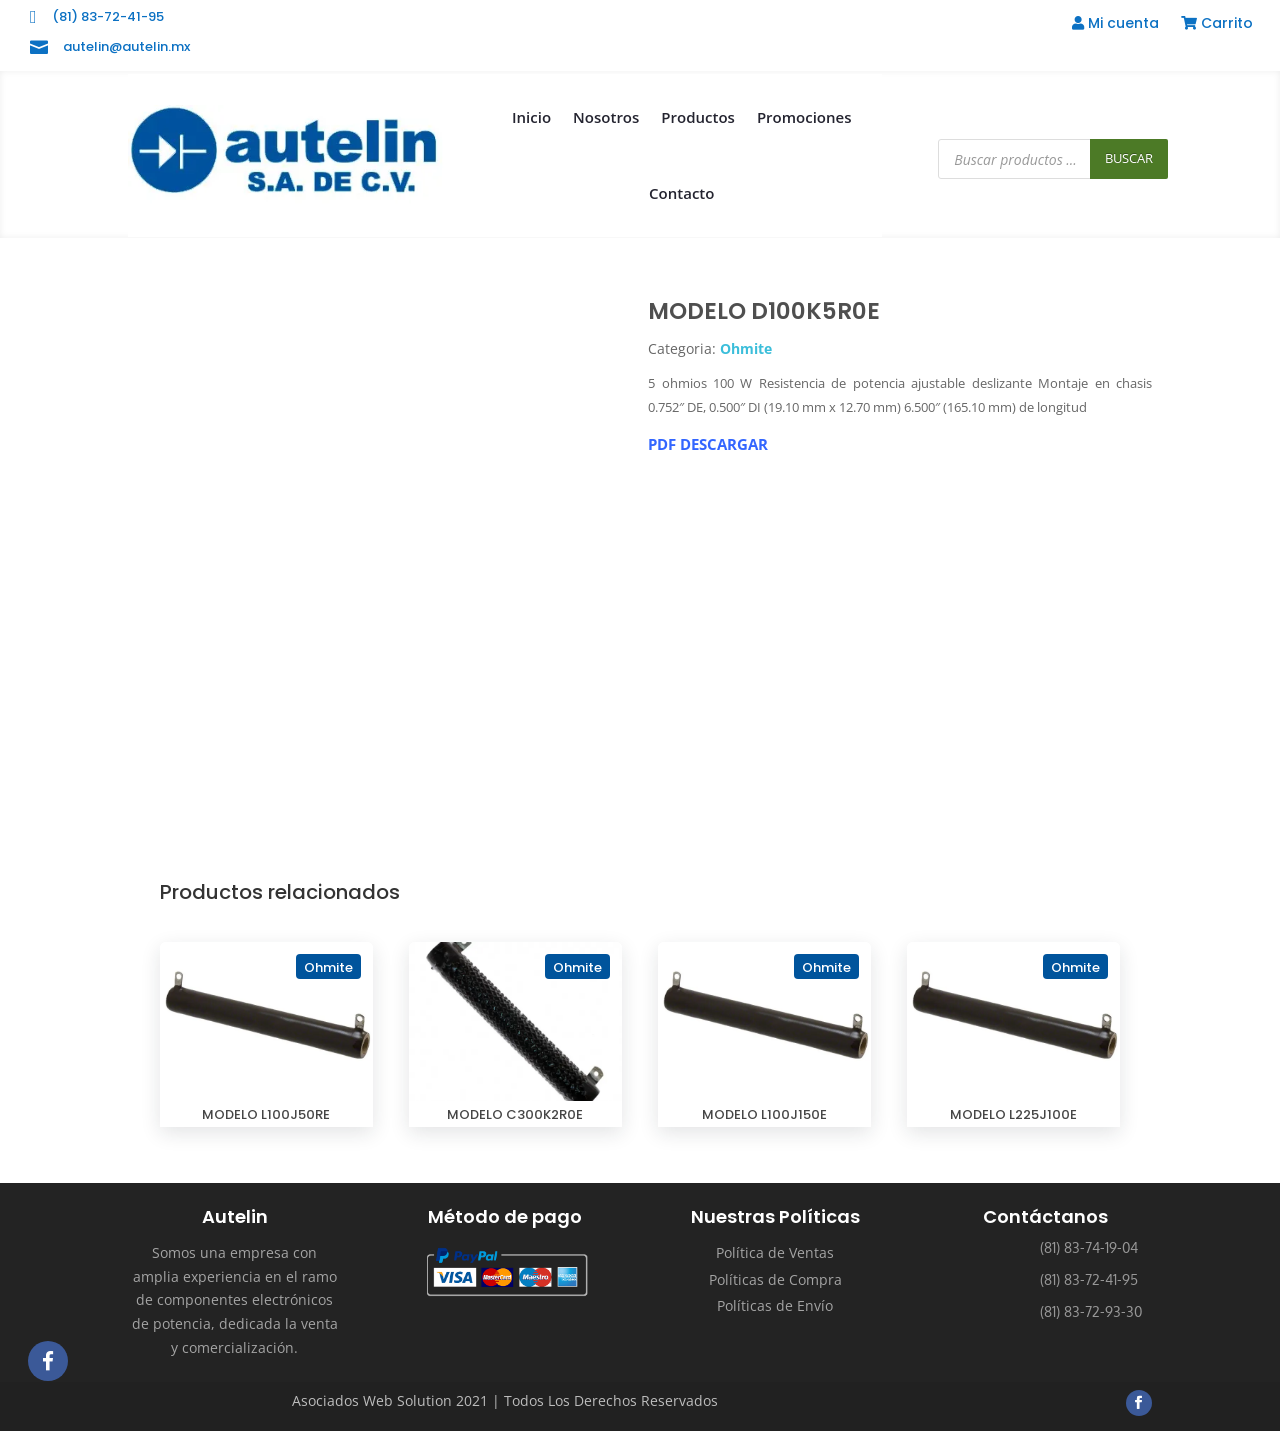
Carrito (1217, 24)
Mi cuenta (1115, 24)
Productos (698, 117)
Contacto (681, 193)
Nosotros (606, 117)
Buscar (1129, 158)
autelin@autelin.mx (126, 46)
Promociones (804, 117)
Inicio (531, 117)
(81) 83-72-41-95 (108, 16)
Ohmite (746, 348)
